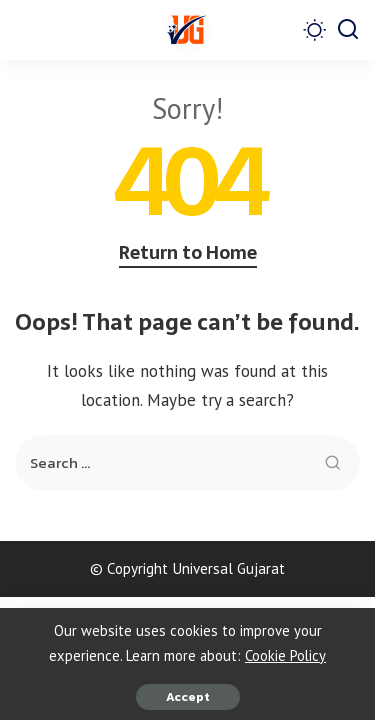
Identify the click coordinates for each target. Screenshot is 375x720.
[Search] (348, 30)
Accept (188, 697)
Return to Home (188, 253)
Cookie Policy (285, 655)
